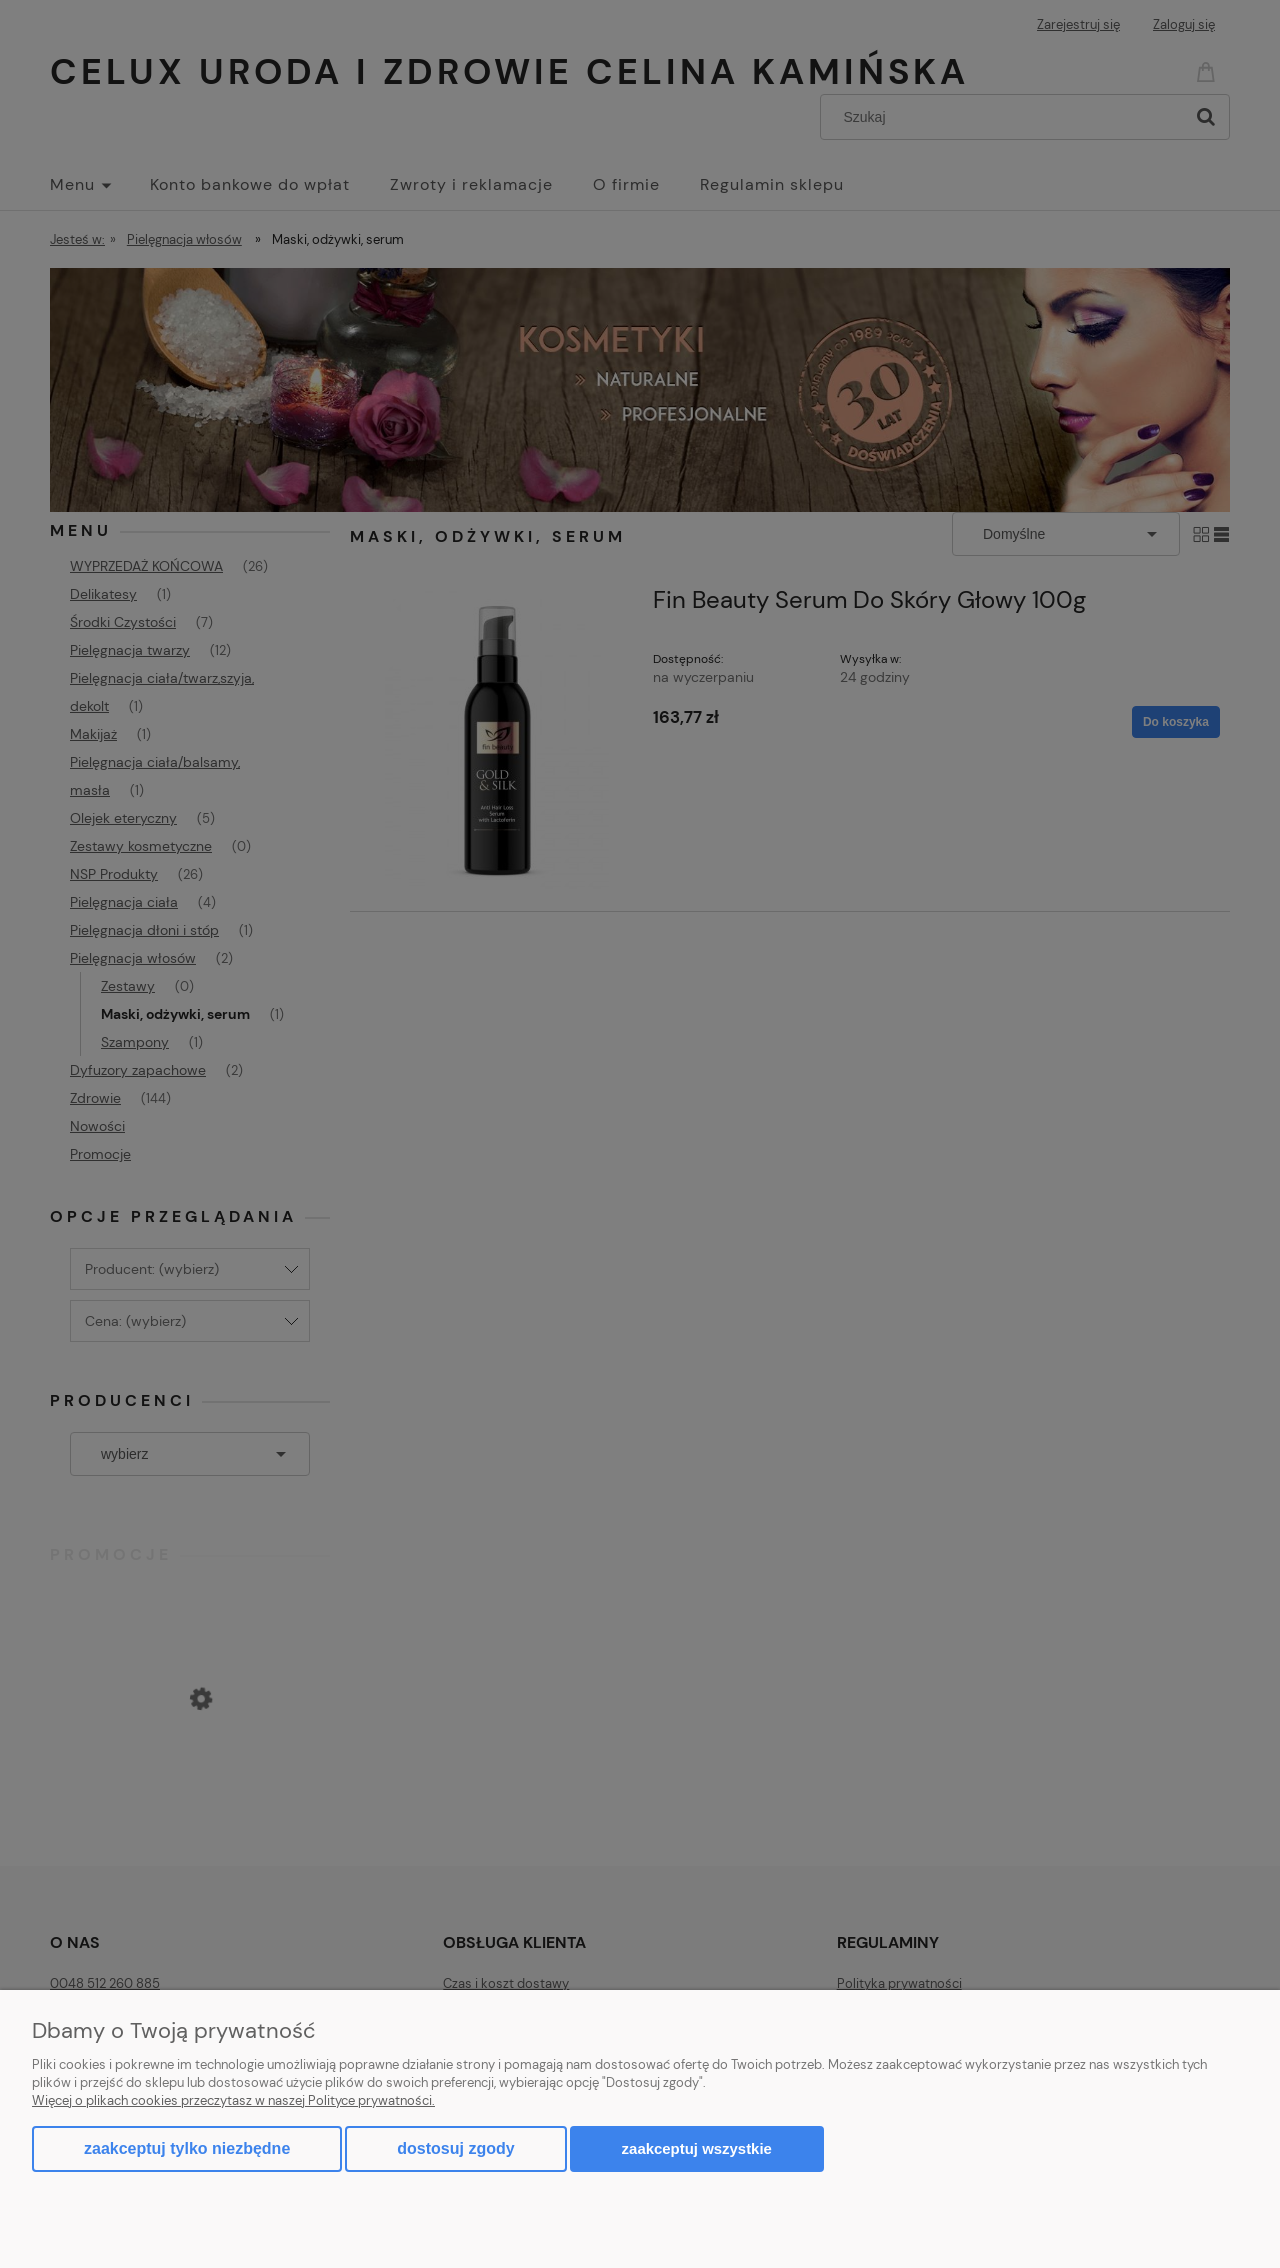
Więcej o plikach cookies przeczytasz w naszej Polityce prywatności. (233, 2100)
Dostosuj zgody (455, 2148)
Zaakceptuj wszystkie (697, 2148)
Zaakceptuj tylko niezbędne (187, 2148)
